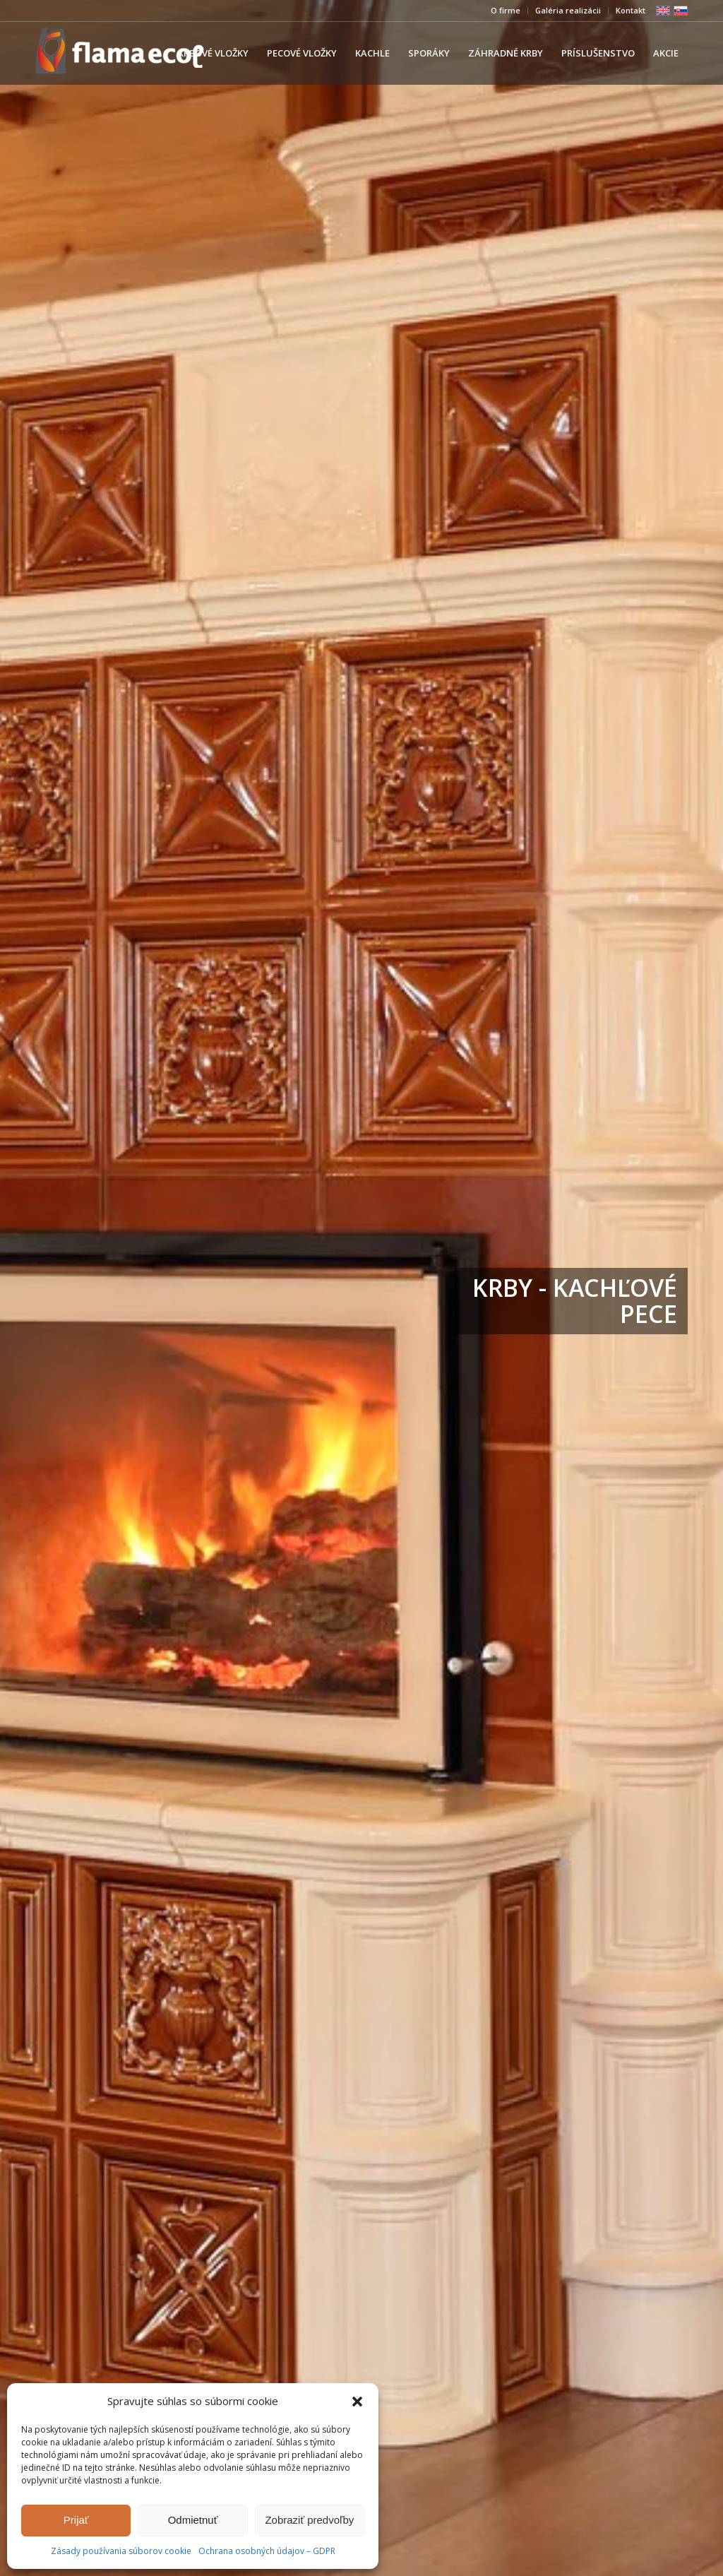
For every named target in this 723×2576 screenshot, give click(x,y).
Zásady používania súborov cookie (121, 2551)
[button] (357, 2401)
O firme (505, 10)
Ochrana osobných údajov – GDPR (266, 2551)
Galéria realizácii (568, 10)
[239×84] (119, 53)
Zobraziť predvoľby (309, 2520)
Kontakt (630, 10)
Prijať (76, 2520)
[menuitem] (506, 10)
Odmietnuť (193, 2520)
